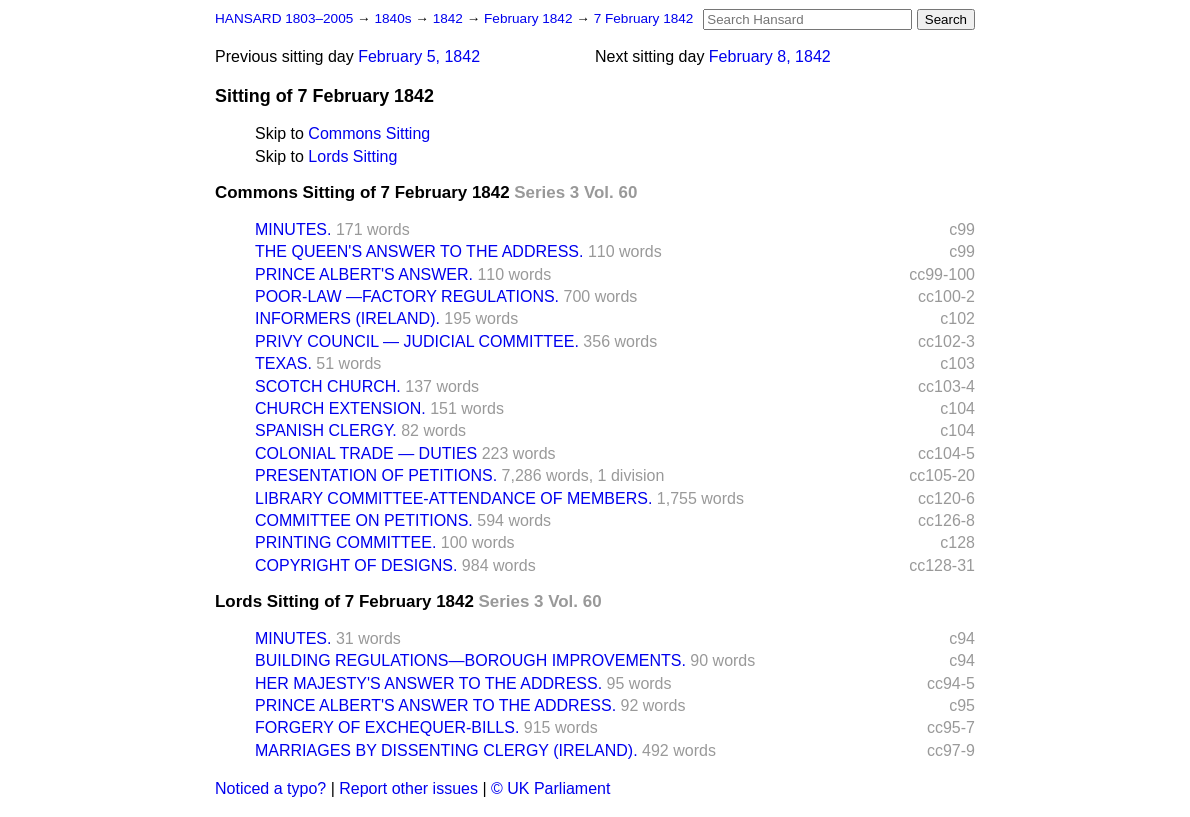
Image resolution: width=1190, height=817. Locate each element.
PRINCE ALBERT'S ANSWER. (364, 274)
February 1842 (530, 18)
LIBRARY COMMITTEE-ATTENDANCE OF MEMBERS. (453, 498)
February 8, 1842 (770, 56)
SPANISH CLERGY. (326, 430)
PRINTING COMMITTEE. (345, 542)
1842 (450, 18)
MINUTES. (293, 229)
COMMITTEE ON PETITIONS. (364, 520)
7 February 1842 (644, 18)
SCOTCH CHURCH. (328, 386)
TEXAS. (283, 363)
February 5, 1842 (419, 56)
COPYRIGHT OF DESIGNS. (356, 565)
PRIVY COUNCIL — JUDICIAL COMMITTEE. (417, 341)
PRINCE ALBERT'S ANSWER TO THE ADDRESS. (435, 705)
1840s (394, 18)
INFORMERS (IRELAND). (347, 318)
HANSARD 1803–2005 (284, 18)
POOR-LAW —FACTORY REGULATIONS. (407, 296)
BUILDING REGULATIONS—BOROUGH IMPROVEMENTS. (470, 660)
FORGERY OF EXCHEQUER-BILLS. (387, 727)
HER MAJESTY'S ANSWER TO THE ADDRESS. (428, 683)
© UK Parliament (550, 788)
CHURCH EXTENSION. (340, 408)
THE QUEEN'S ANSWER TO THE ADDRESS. (419, 251)
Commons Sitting (369, 133)
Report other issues (408, 788)
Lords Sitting (352, 156)
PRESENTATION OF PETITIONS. (376, 475)
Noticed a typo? (270, 788)
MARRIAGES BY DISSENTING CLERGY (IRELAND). (446, 750)
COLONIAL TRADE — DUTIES (366, 453)
